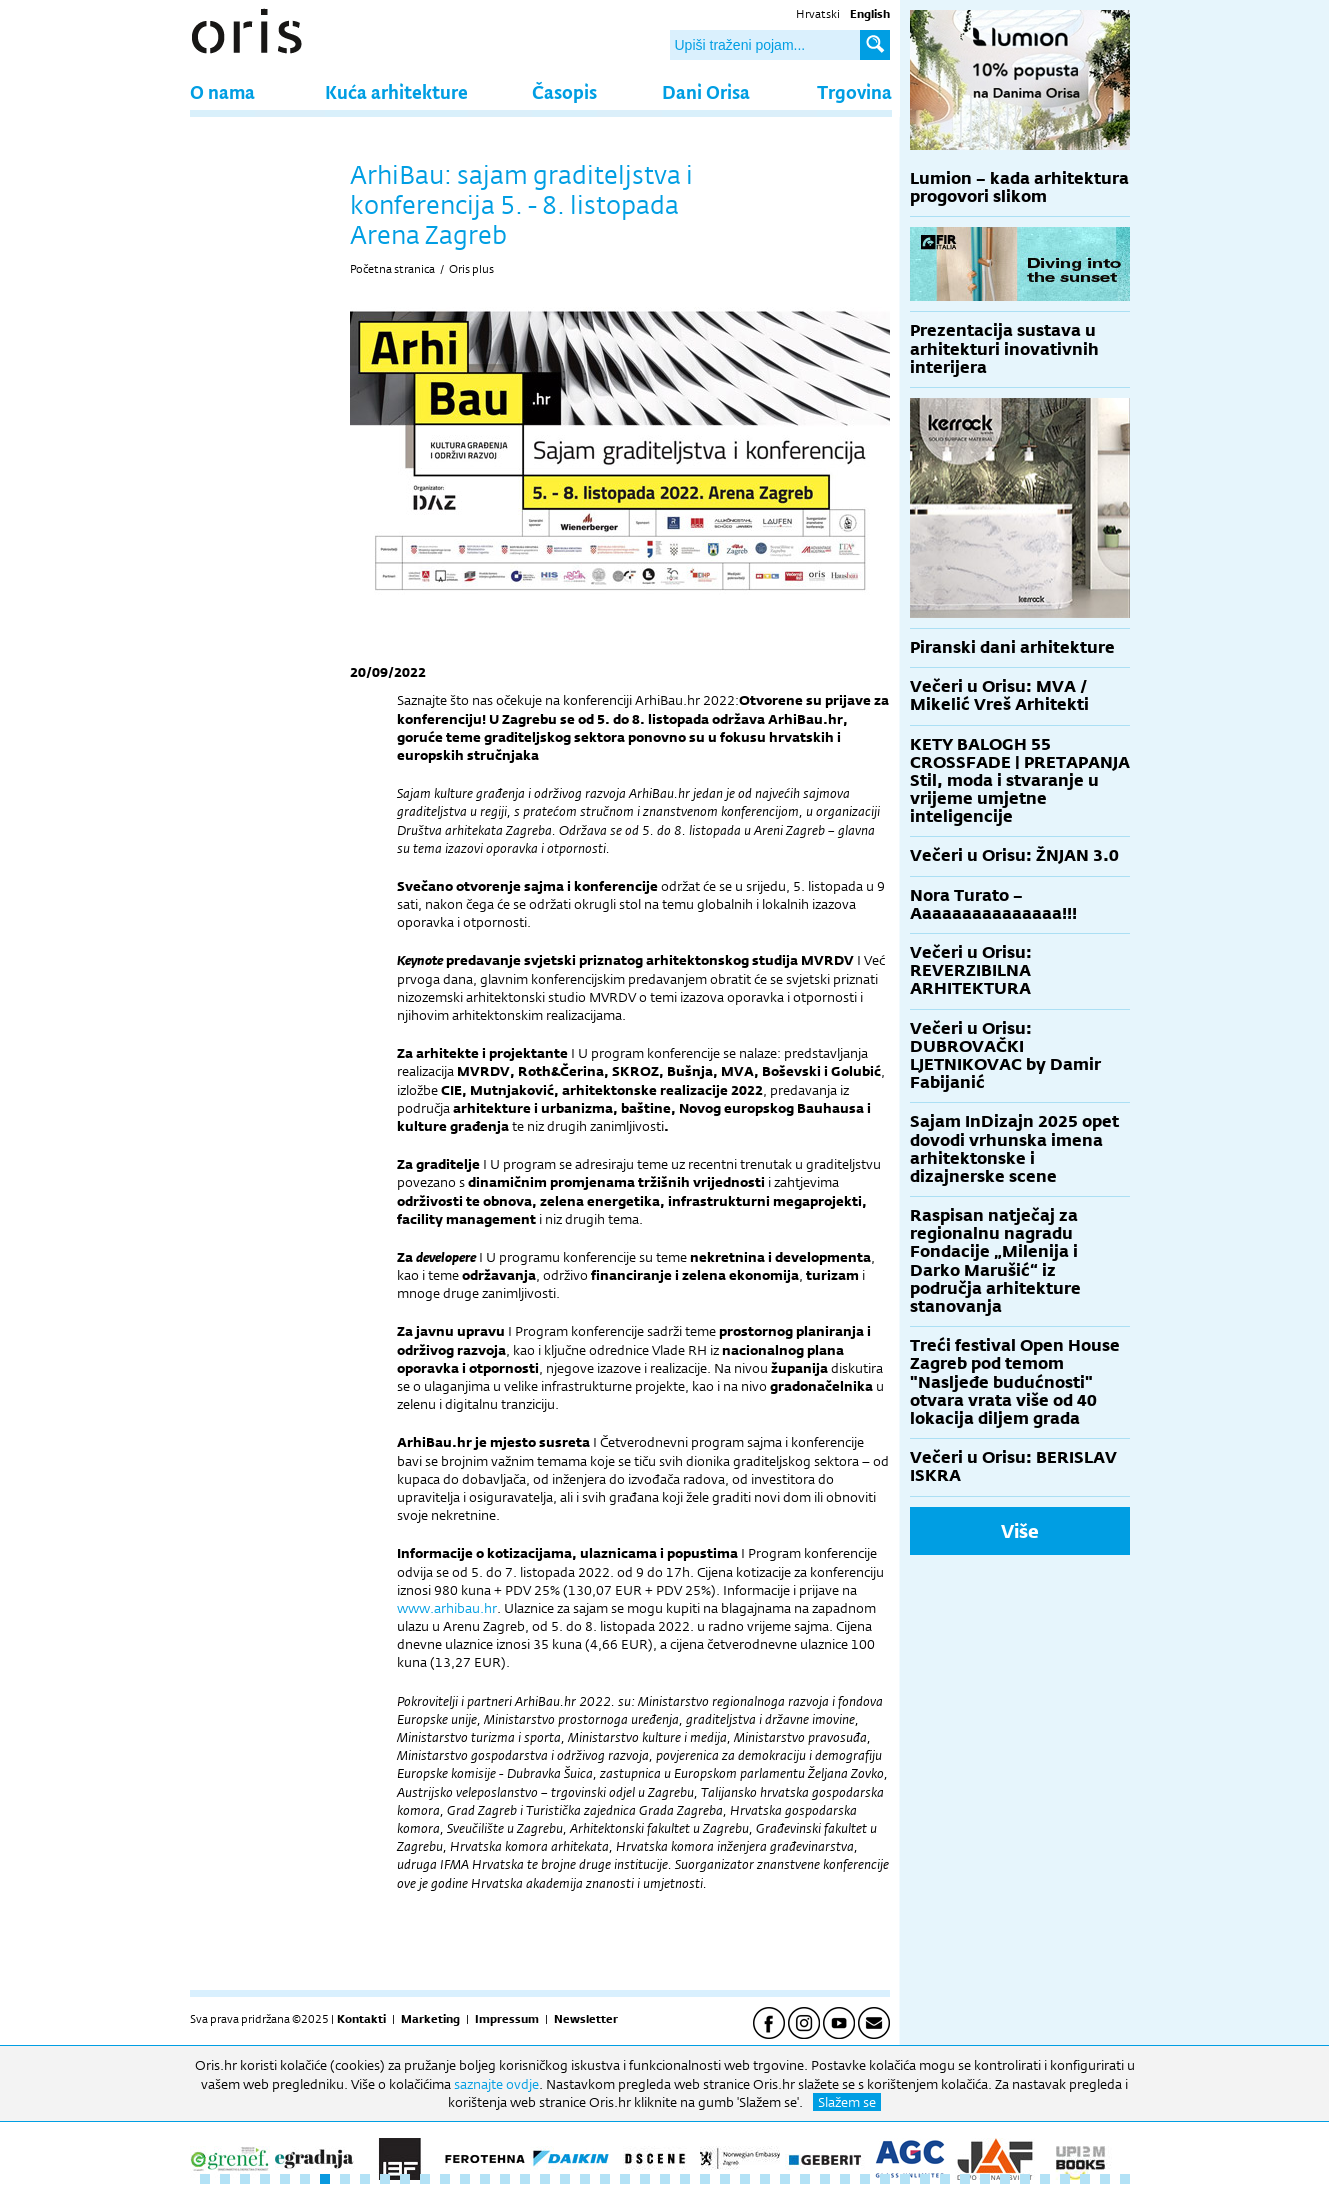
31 (805, 2179)
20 (585, 2179)
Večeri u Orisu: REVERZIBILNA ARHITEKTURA (971, 970)
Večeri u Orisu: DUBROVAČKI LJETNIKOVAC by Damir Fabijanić (1005, 1056)
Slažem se (847, 2102)
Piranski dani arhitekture (1012, 647)
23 (645, 2179)
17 (525, 2179)
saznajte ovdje (496, 2084)
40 (985, 2179)
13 (445, 2179)
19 (565, 2179)
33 (845, 2179)
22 (625, 2179)
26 (705, 2179)
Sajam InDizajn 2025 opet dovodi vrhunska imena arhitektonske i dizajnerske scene (1014, 1149)
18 (545, 2179)
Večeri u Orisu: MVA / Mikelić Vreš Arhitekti (999, 695)
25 (685, 2179)
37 (925, 2179)
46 (1105, 2179)
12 (425, 2179)
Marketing (430, 2019)
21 (605, 2179)
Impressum (507, 2019)
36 (905, 2179)
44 (1065, 2179)
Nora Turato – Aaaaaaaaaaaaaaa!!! (993, 904)
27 (725, 2179)
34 (865, 2179)
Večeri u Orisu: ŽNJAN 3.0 (1014, 855)
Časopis (564, 91)
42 (1025, 2179)
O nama (222, 91)
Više (1020, 1531)
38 (945, 2179)
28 (745, 2179)
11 (405, 2179)
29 (765, 2179)
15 (485, 2179)
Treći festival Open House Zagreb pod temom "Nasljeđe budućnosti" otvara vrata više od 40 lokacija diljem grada (1015, 1382)
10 (385, 2179)
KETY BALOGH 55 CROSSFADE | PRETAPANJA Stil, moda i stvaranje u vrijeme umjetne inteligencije (1020, 781)
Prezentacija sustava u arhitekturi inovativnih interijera (1004, 348)
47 (1125, 2179)
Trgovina (854, 91)
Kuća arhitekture (396, 91)
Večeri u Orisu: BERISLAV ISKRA (1013, 1466)
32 (825, 2179)
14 (465, 2179)
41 (1005, 2179)
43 (1045, 2179)
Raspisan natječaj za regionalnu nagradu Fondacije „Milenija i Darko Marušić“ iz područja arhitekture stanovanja (995, 1261)
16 (505, 2179)
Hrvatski (818, 14)
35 (885, 2179)
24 (665, 2179)
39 (965, 2179)
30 (785, 2179)
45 (1085, 2179)
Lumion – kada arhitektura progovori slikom (1019, 187)
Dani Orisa (706, 91)
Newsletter (586, 2019)
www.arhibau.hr (447, 1608)
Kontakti (361, 2019)
